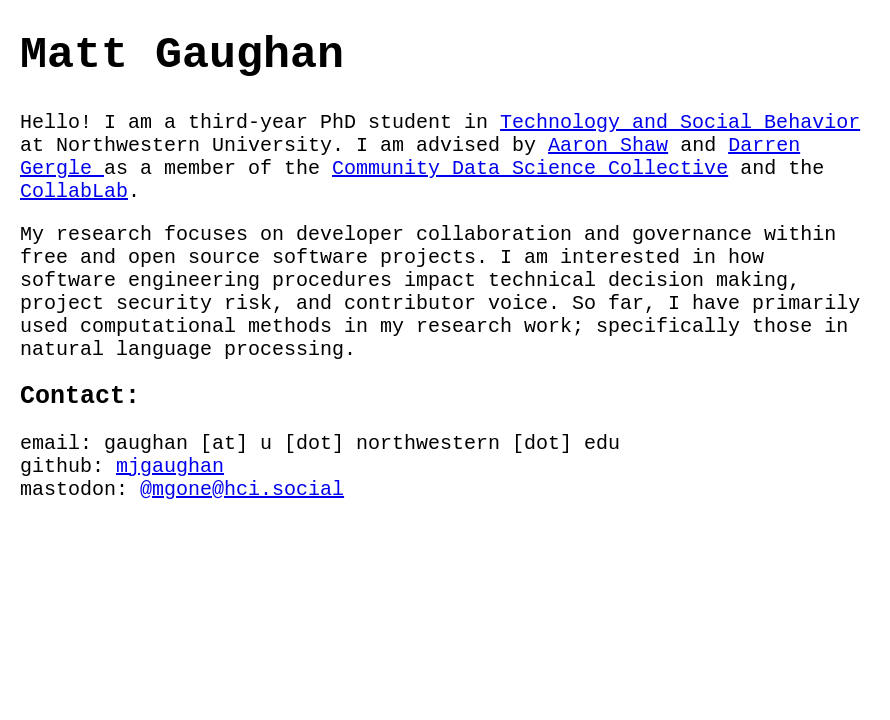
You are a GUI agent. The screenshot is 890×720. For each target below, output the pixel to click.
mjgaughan (170, 466)
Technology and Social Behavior (680, 122)
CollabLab (74, 191)
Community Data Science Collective (530, 168)
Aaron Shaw (608, 145)
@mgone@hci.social (242, 489)
